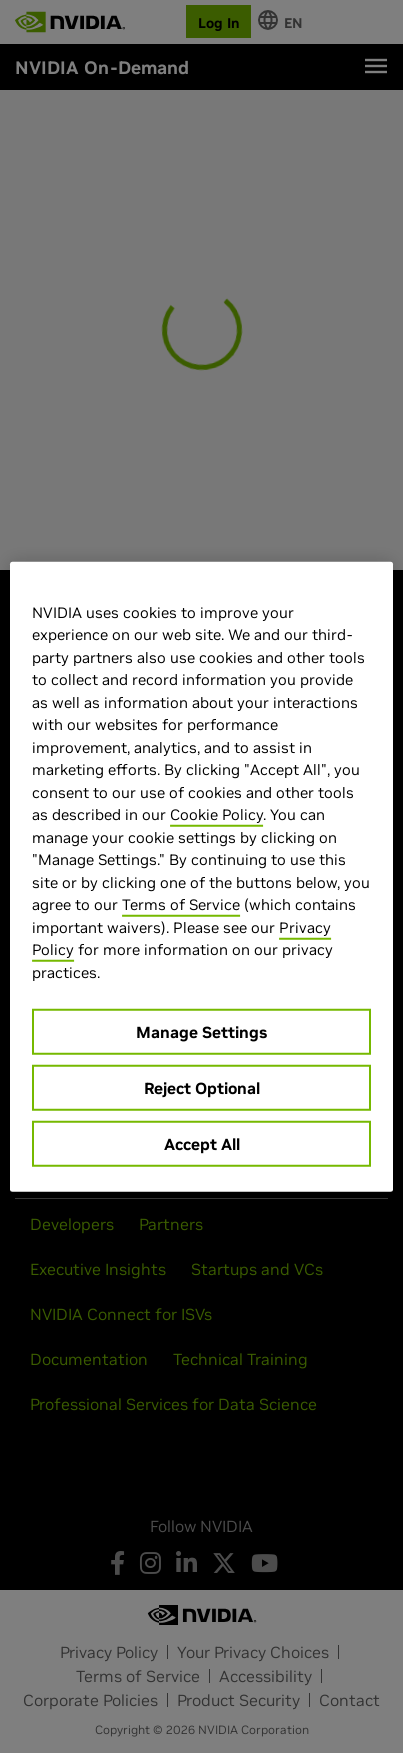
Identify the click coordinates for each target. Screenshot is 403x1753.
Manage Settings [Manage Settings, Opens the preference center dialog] (201, 1032)
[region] (201, 876)
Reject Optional (202, 1088)
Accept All (202, 1144)
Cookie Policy (216, 814)
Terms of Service (181, 904)
